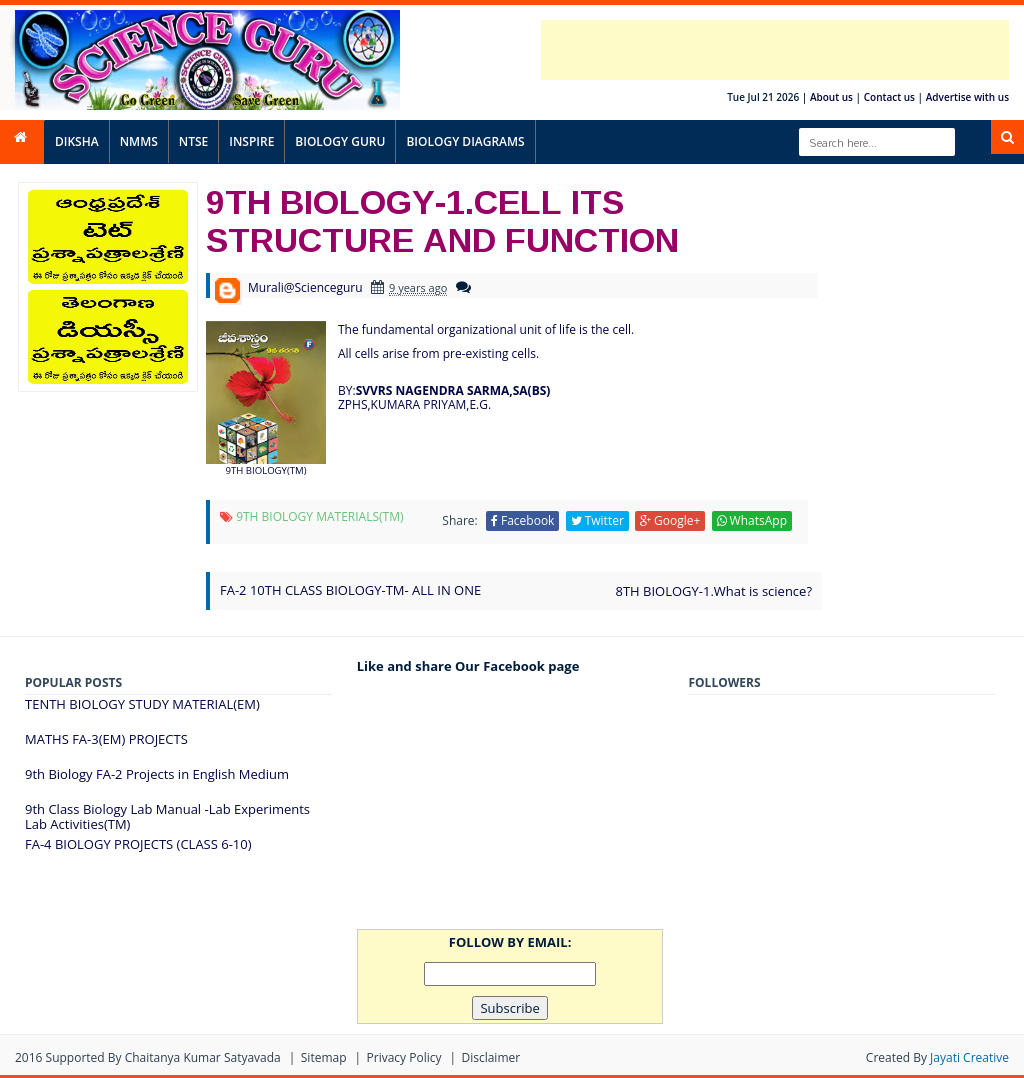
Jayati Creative (969, 1057)
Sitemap (324, 1057)
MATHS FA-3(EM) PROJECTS (106, 739)
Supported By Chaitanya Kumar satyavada (163, 1057)
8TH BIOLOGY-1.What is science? (713, 591)
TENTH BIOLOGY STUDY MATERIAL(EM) (142, 704)
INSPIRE (251, 141)
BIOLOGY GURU (340, 141)
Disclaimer (490, 1057)
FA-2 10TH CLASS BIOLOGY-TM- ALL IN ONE (350, 590)
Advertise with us (967, 97)
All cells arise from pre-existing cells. (438, 353)
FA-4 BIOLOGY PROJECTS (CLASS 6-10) (138, 844)
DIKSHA (77, 141)
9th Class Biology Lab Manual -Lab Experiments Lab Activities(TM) (167, 817)
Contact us (889, 97)
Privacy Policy (404, 1057)
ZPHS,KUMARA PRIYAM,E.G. (414, 404)
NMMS (139, 141)
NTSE (193, 141)
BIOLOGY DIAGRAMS (465, 141)
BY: (444, 390)
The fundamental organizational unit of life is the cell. (486, 329)
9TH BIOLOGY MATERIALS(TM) (319, 516)
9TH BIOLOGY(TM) (265, 470)
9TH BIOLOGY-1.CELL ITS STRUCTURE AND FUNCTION (442, 220)
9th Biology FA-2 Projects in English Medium (157, 774)
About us (831, 97)
